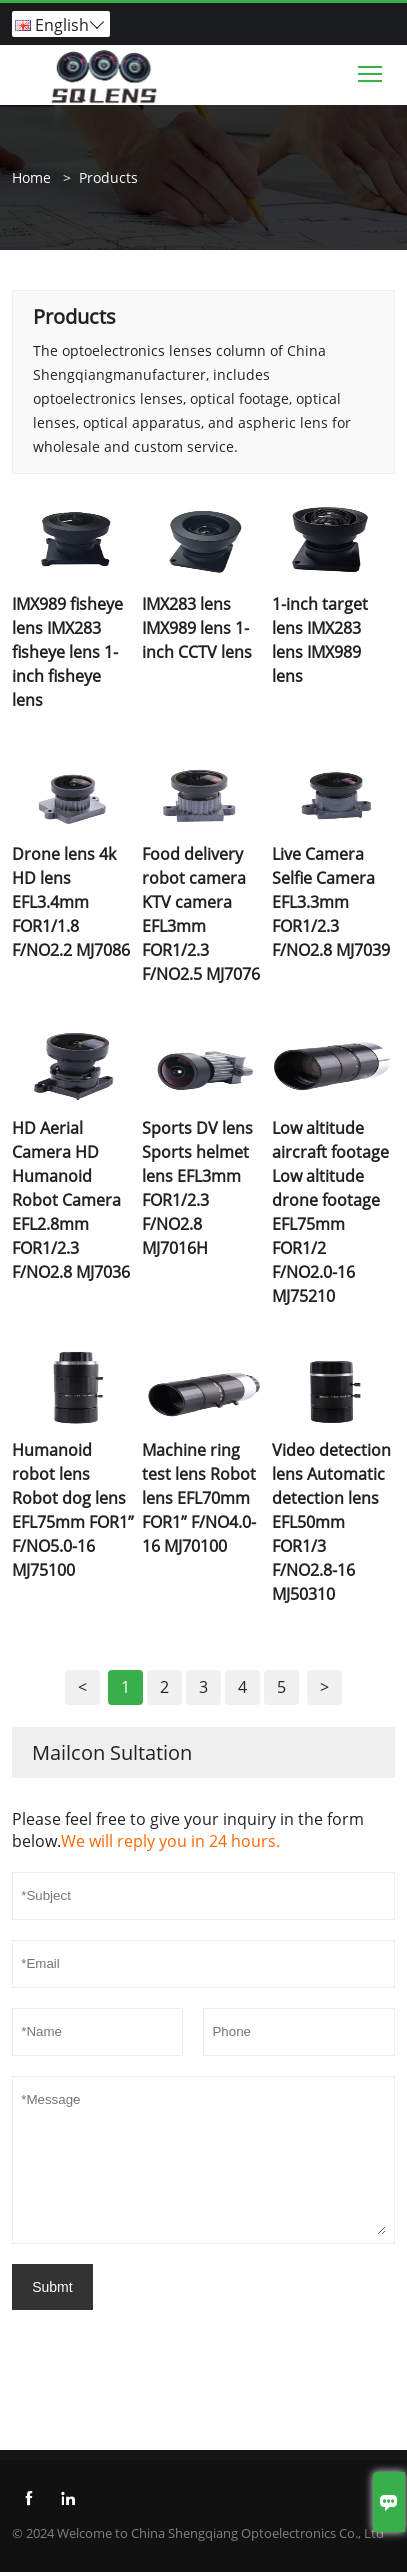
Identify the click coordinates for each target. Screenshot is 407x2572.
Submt (52, 2287)
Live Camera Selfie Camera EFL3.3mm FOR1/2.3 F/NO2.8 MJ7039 (331, 902)
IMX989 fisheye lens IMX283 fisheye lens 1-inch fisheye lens (67, 652)
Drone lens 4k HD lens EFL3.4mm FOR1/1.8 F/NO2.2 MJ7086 (71, 902)
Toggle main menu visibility (371, 69)
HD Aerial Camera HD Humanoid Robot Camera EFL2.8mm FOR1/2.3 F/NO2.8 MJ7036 (71, 1200)
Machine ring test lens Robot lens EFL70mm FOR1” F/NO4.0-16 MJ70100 (199, 1498)
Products (108, 177)
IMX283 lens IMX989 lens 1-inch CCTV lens (197, 628)
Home (31, 177)
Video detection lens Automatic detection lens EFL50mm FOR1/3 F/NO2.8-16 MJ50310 (331, 1522)
